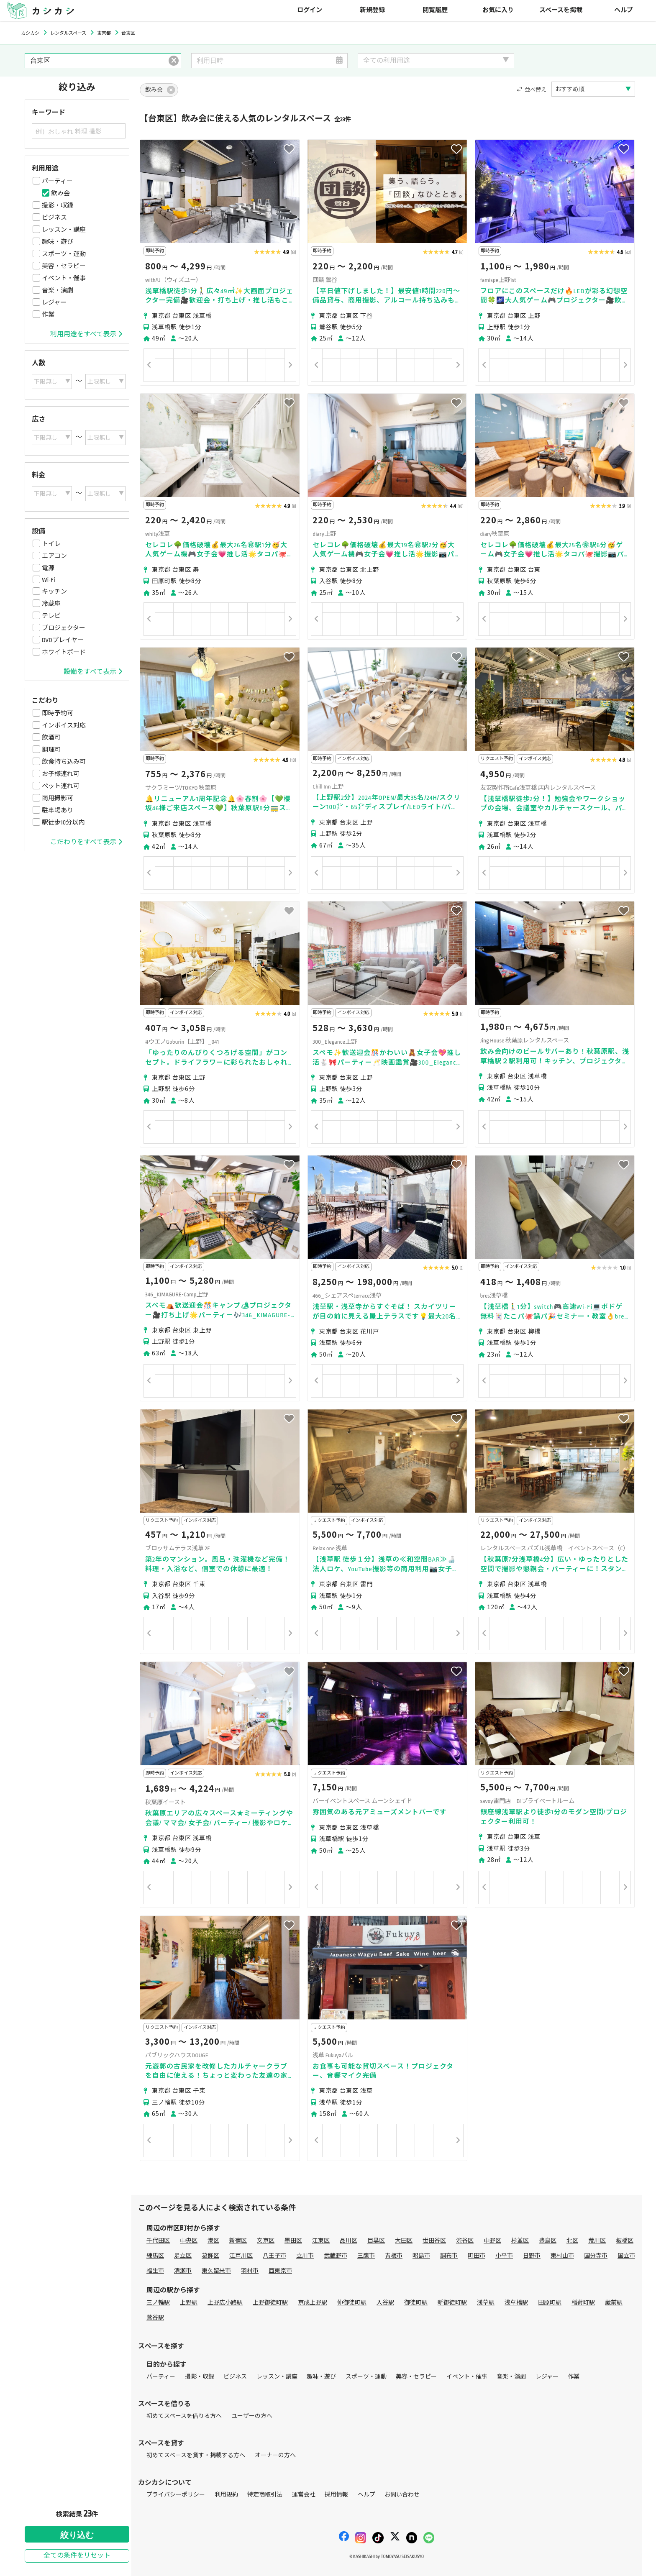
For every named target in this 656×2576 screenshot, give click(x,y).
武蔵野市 (335, 2256)
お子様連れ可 (60, 774)
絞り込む (77, 2535)
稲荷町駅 (583, 2302)
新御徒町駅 (452, 2302)
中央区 (188, 2241)
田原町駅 (549, 2302)
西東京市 (280, 2271)
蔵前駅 (614, 2302)
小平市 (504, 2256)
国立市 (626, 2256)
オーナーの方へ (275, 2455)
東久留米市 (216, 2271)
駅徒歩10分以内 (63, 822)
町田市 (476, 2256)
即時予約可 (57, 713)
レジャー (54, 302)
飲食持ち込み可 (64, 761)
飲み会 (60, 193)
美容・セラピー (64, 266)
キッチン (54, 591)
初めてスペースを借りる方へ (184, 2416)
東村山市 (562, 2256)
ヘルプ (623, 10)
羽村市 (250, 2271)
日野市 (532, 2256)
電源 (48, 568)
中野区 (492, 2241)
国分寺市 (595, 2256)
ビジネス (54, 217)
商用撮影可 (57, 798)
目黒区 (376, 2241)
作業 (48, 314)
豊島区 (547, 2241)
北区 (572, 2241)
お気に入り (498, 10)
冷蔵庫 (51, 603)
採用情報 (336, 2494)
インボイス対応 (64, 725)
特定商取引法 (264, 2494)
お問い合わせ (402, 2494)
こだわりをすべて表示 (86, 842)
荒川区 (597, 2241)
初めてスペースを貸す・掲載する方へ (195, 2455)
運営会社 (303, 2494)
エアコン (54, 556)
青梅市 (393, 2256)
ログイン (309, 10)
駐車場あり (57, 810)
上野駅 (188, 2302)
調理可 (51, 749)
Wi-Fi (48, 579)
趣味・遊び (57, 241)
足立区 (183, 2256)
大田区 (404, 2241)
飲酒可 (51, 737)
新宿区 (238, 2241)
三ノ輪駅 (158, 2302)
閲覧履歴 (435, 10)
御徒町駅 (416, 2302)
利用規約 (226, 2494)
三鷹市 (366, 2256)
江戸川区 (241, 2256)
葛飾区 (210, 2256)
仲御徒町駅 (351, 2302)
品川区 (348, 2241)
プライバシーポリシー (175, 2494)
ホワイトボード (64, 652)
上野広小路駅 (225, 2302)
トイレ (51, 543)
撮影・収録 (57, 205)
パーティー (57, 181)
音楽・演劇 (57, 290)
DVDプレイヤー (63, 640)
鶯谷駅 (155, 2318)
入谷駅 (385, 2302)
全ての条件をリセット (77, 2555)
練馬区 (155, 2256)
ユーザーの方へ (251, 2416)
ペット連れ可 (60, 786)
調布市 (449, 2256)
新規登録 (372, 10)
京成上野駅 (312, 2302)
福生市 (155, 2271)
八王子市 (274, 2256)
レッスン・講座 (64, 229)
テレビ (51, 615)
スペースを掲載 (560, 10)
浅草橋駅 (516, 2302)
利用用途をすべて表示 (86, 334)
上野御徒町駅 (270, 2302)
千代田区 (158, 2241)
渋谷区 (465, 2241)
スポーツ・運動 (64, 254)
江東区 (321, 2241)
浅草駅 (486, 2302)
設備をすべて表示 (93, 672)
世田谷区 (434, 2241)
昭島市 (421, 2256)
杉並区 (520, 2241)
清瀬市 (183, 2271)
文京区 (265, 2241)
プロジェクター (63, 628)
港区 (213, 2241)
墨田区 (293, 2241)
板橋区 (624, 2241)
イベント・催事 (64, 278)
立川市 (305, 2256)
